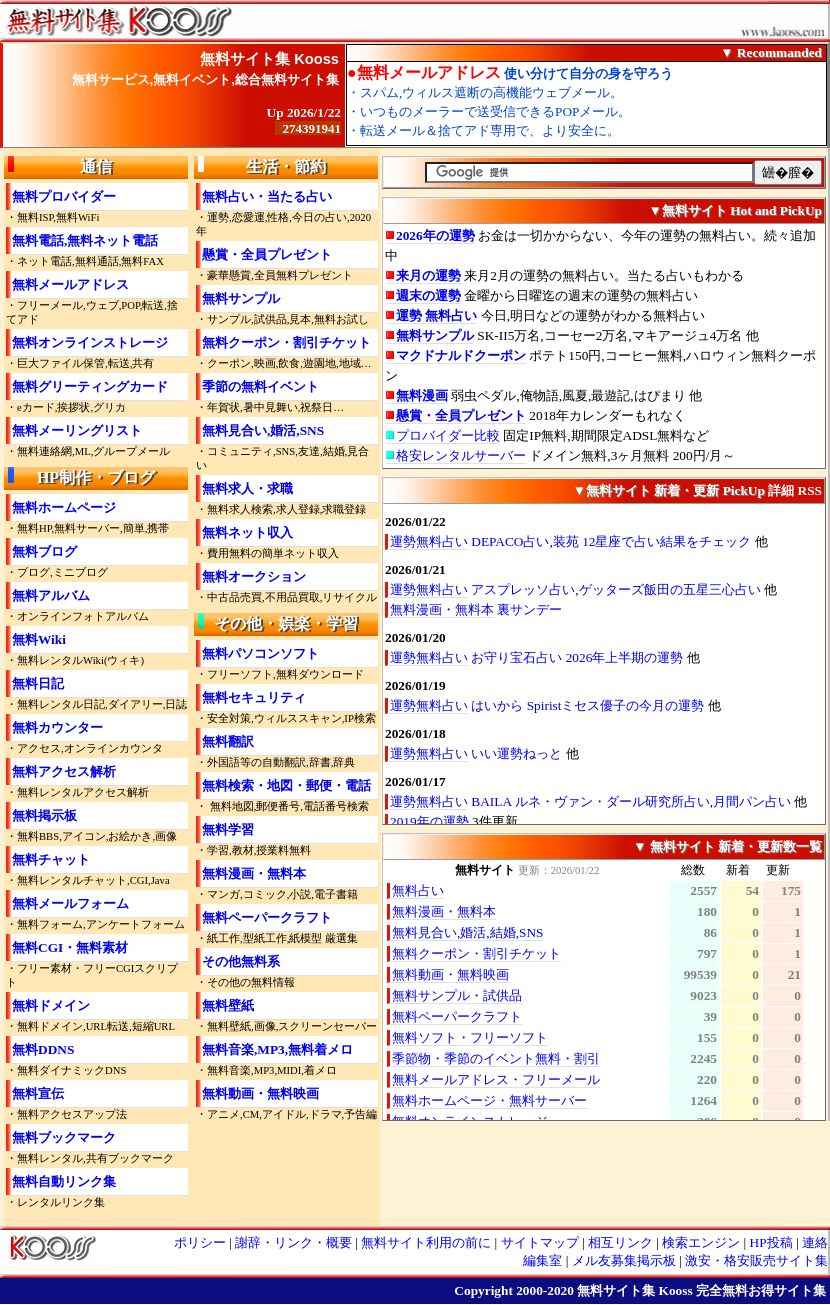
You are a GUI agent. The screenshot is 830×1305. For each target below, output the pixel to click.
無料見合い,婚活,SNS (263, 430)
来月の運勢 (428, 275)
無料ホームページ (64, 507)
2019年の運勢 (429, 821)
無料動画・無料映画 (260, 1093)
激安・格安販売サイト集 (756, 1260)
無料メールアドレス (70, 284)
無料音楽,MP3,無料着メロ (277, 1049)
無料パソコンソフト (260, 653)
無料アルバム (51, 595)
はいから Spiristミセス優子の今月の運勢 (587, 705)
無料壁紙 (228, 1005)
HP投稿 (771, 1242)
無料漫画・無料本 (254, 873)
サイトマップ (540, 1242)
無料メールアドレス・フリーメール (496, 1079)
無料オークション (254, 576)
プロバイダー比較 (448, 435)
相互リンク (620, 1242)
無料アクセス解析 (64, 771)
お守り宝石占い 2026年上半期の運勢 (577, 657)
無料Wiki (39, 639)
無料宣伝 (38, 1093)
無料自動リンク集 (64, 1181)
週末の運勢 (428, 295)
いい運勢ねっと (516, 753)
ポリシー (200, 1242)
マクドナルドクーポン (461, 355)
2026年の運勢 (435, 235)
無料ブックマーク (64, 1137)
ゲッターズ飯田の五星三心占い (670, 589)
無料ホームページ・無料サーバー (489, 1100)
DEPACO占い (510, 541)
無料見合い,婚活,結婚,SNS (467, 932)
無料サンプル (241, 298)
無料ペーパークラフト (267, 917)
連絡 (815, 1242)
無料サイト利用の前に (426, 1242)
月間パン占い (752, 801)
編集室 (542, 1260)
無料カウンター (57, 727)
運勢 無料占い (436, 315)
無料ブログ (44, 551)
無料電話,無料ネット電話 (85, 240)
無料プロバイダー (64, 196)
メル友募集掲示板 (624, 1260)
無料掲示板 (44, 815)
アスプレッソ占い (523, 589)
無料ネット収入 (247, 532)
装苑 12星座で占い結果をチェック (652, 541)
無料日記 (38, 683)
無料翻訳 (228, 741)
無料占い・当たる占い (267, 196)
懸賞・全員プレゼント (267, 254)
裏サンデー (529, 609)
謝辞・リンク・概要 (293, 1242)
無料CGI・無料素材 (70, 947)
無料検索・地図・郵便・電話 (286, 785)
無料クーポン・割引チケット (286, 342)
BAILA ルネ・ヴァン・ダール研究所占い (590, 801)
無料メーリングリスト (77, 430)
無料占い (418, 890)
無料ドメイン (51, 1005)
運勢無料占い (429, 541)
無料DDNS (43, 1049)
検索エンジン (701, 1242)
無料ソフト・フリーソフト (470, 1037)
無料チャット (51, 859)
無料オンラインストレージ (90, 342)
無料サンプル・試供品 (457, 995)
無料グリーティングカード (90, 386)
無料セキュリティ (254, 697)
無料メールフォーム (70, 903)
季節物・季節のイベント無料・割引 (496, 1058)
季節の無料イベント (260, 386)
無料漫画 (422, 395)
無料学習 (228, 829)
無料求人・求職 (247, 488)
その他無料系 (241, 961)
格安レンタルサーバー (461, 455)
